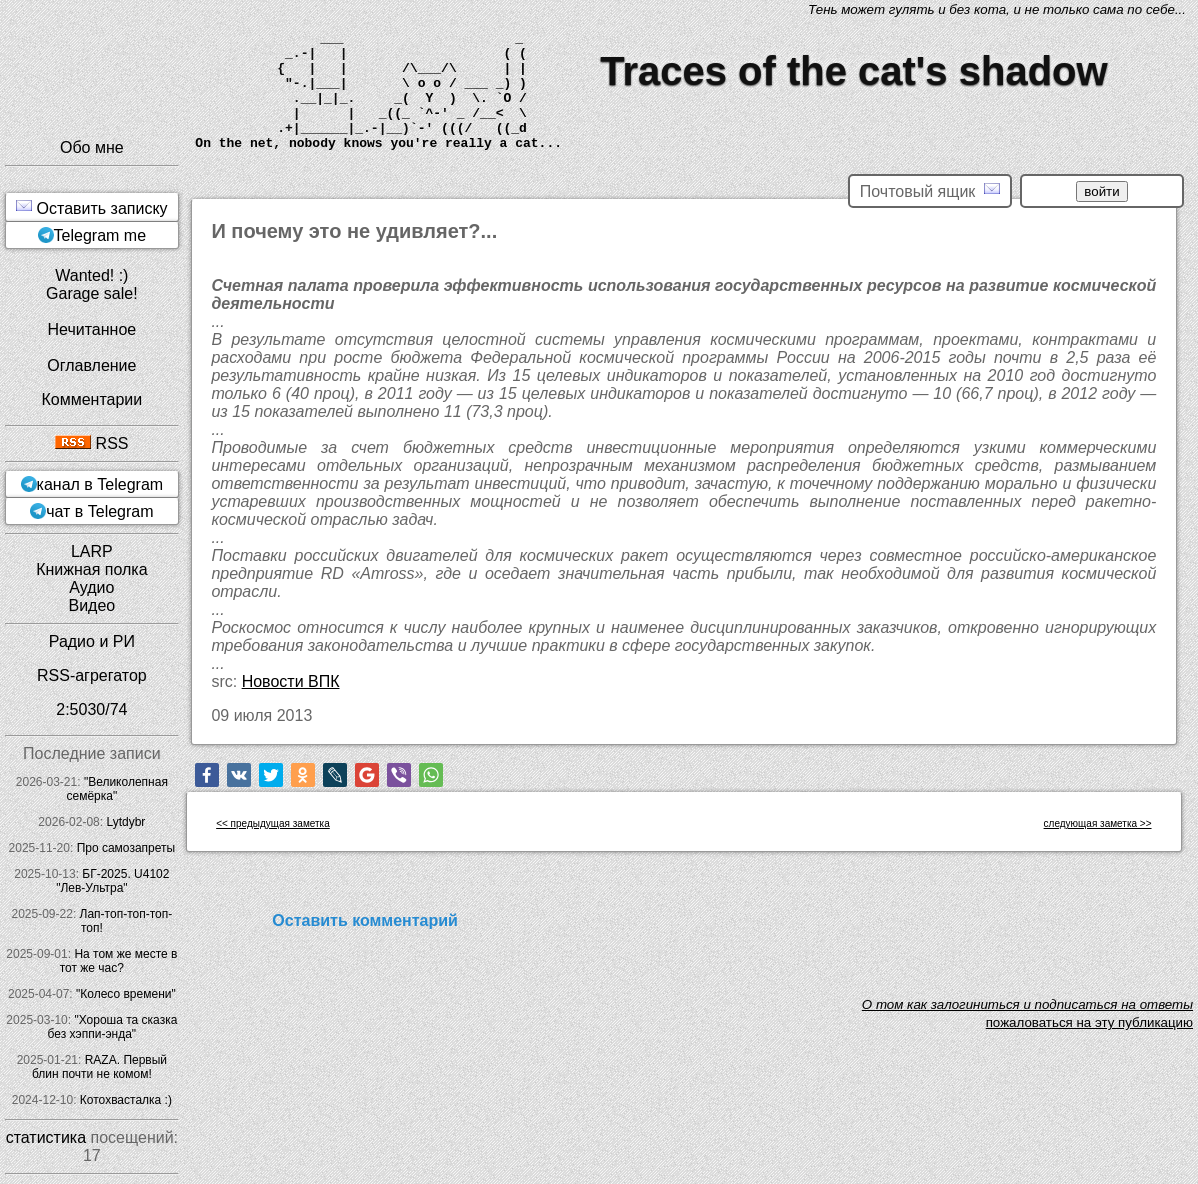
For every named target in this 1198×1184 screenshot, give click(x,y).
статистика (46, 1137)
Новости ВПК (291, 681)
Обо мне (92, 147)
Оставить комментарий (365, 920)
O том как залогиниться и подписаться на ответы (1027, 1004)
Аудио (91, 587)
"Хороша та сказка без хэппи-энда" (113, 1027)
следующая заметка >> (1098, 823)
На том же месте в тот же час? (119, 961)
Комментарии (91, 399)
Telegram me (100, 235)
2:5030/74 (91, 709)
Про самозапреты (126, 848)
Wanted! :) (91, 275)
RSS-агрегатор (92, 675)
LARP (92, 551)
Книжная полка (91, 569)
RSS (91, 443)
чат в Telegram (99, 511)
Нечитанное (91, 329)
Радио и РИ (92, 641)
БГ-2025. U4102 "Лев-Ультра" (112, 881)
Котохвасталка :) (126, 1100)
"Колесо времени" (126, 994)
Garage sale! (92, 293)
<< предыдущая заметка (273, 823)
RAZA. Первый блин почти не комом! (99, 1067)
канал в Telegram (100, 484)
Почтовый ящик (930, 190)
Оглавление (91, 365)
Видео (91, 605)
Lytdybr (125, 822)
